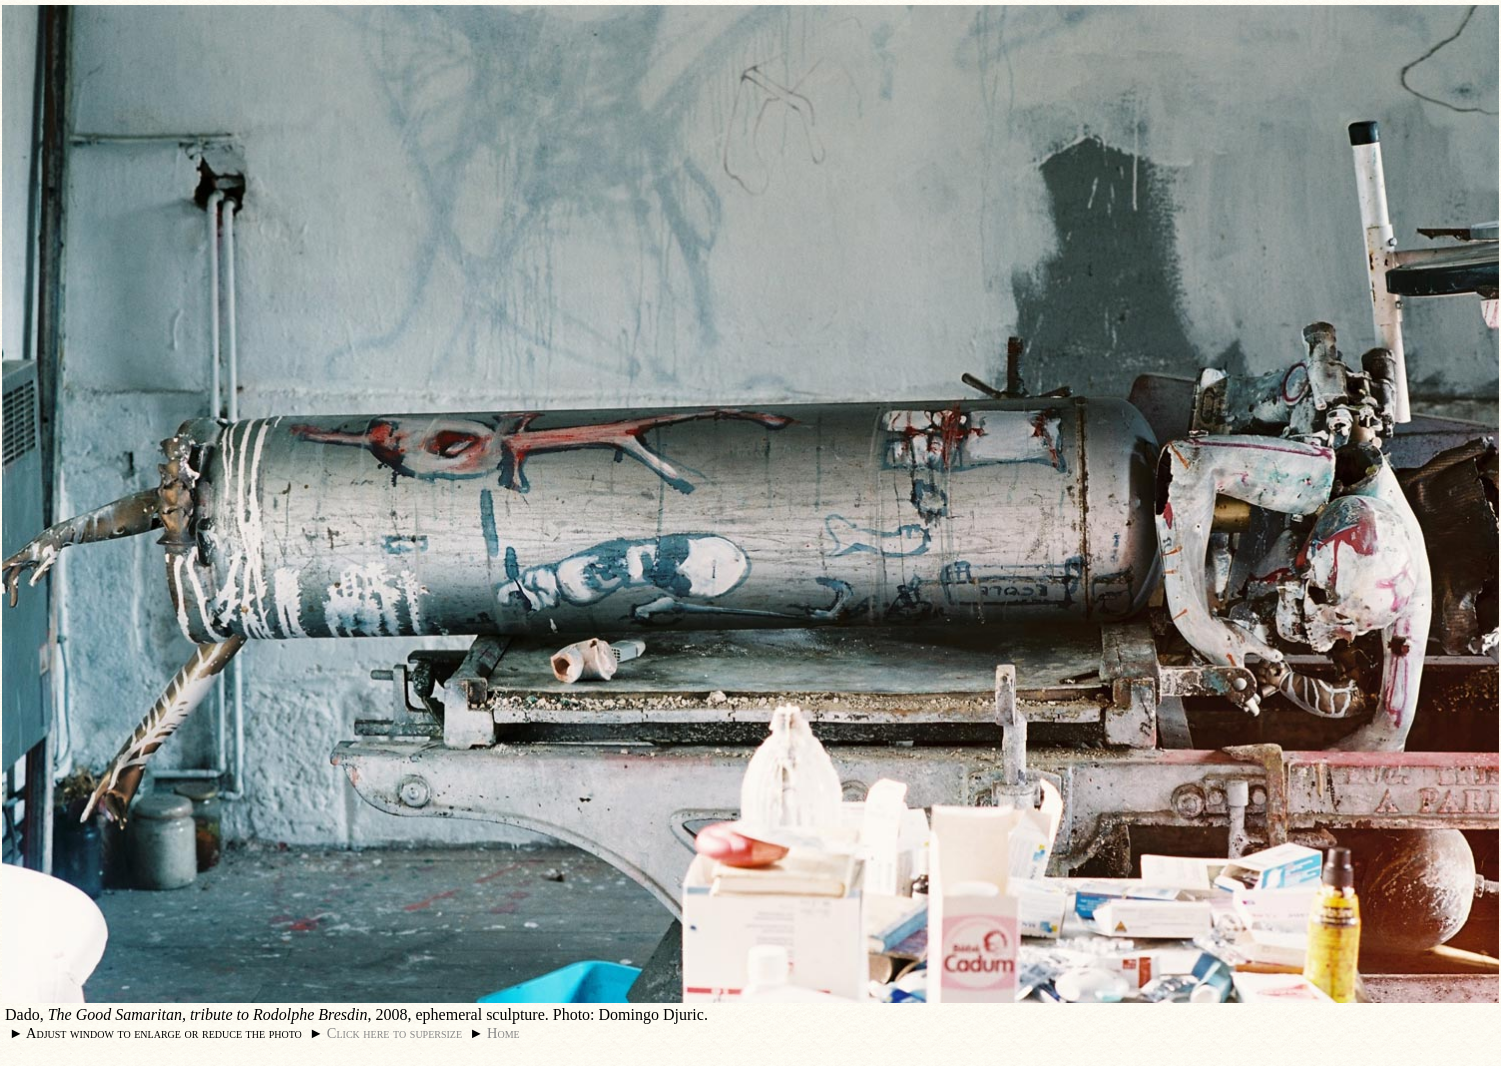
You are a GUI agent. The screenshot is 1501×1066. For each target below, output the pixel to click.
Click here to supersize (394, 1033)
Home (503, 1033)
